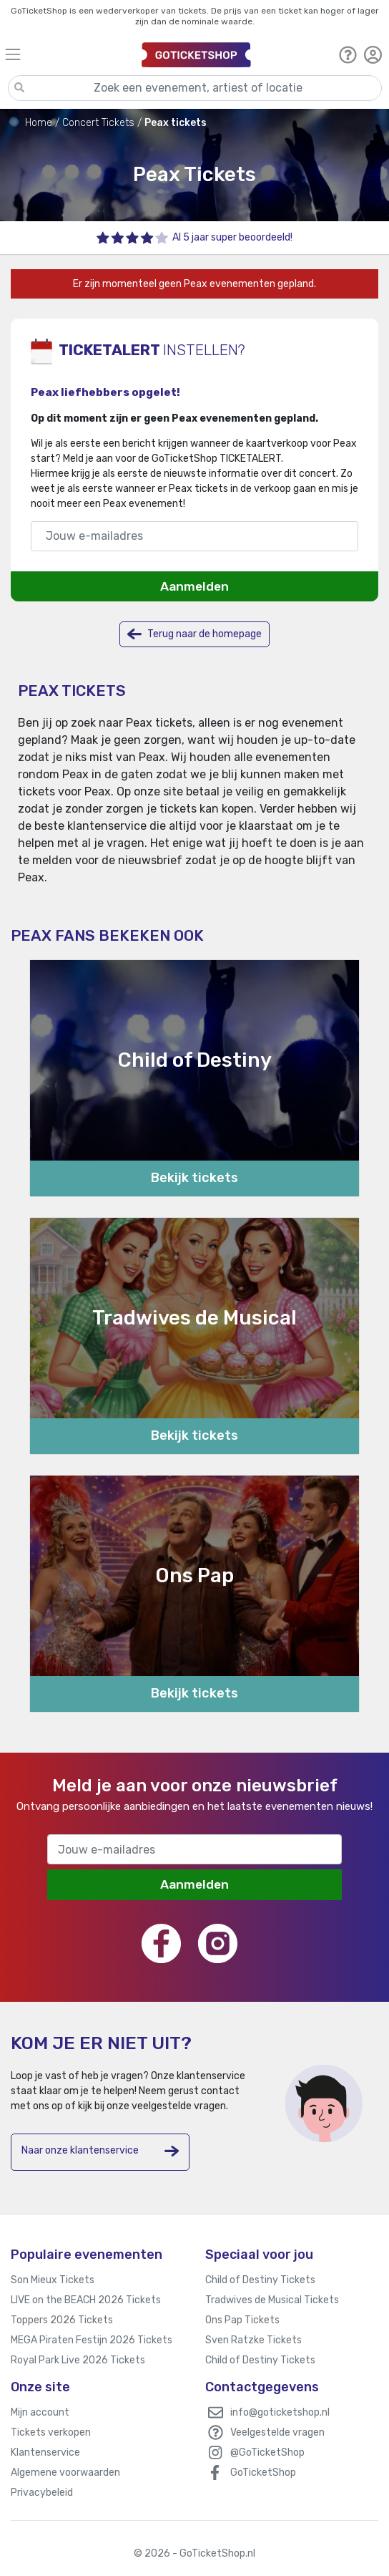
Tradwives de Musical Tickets (272, 2300)
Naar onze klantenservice (100, 2151)
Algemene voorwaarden (65, 2472)
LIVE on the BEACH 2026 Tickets (86, 2300)
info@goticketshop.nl (280, 2412)
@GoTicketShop (267, 2452)
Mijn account (40, 2412)
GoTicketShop (263, 2472)
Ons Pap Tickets (242, 2320)
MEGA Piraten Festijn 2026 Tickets (91, 2340)
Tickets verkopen (51, 2432)
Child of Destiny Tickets (260, 2280)
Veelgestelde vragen (277, 2432)
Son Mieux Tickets (52, 2280)
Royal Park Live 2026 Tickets (78, 2360)
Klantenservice (45, 2452)
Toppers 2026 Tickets (62, 2320)
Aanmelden (194, 586)
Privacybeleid (42, 2493)
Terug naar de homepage (194, 634)
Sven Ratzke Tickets (253, 2340)
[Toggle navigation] (66, 54)
